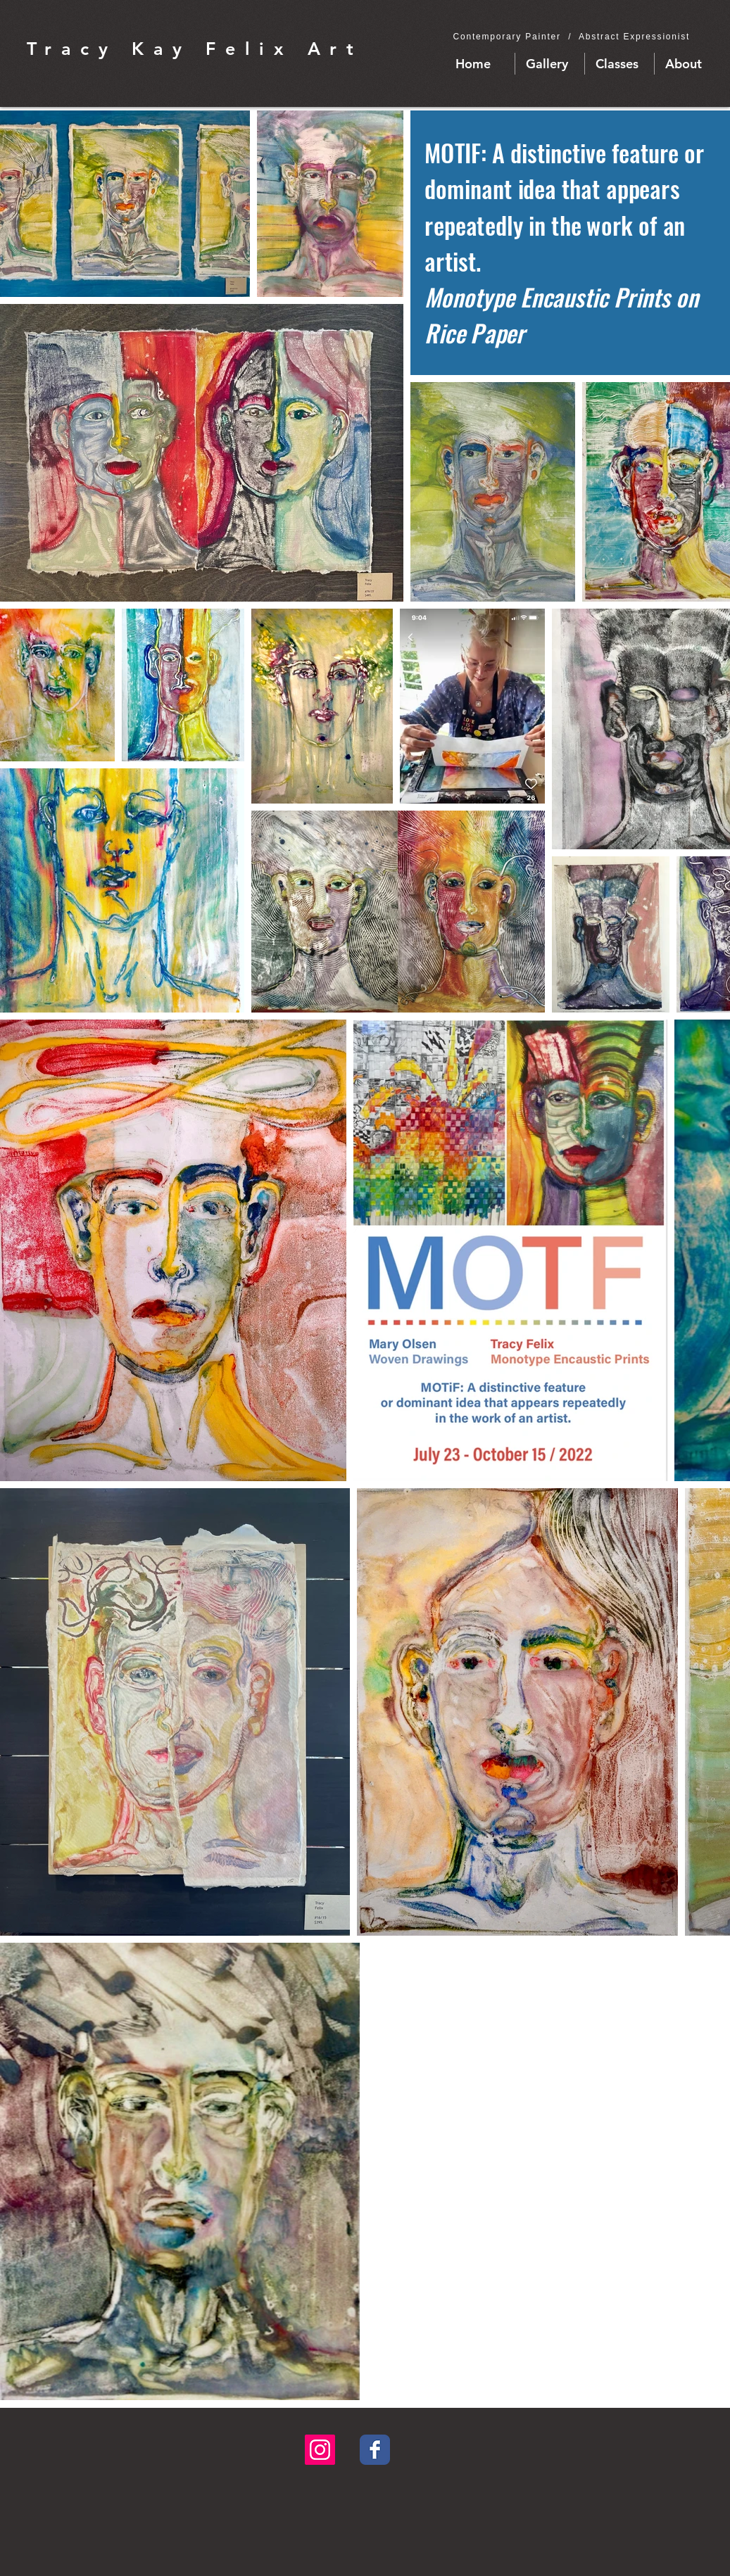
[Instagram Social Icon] (320, 2450)
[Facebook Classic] (375, 2450)
